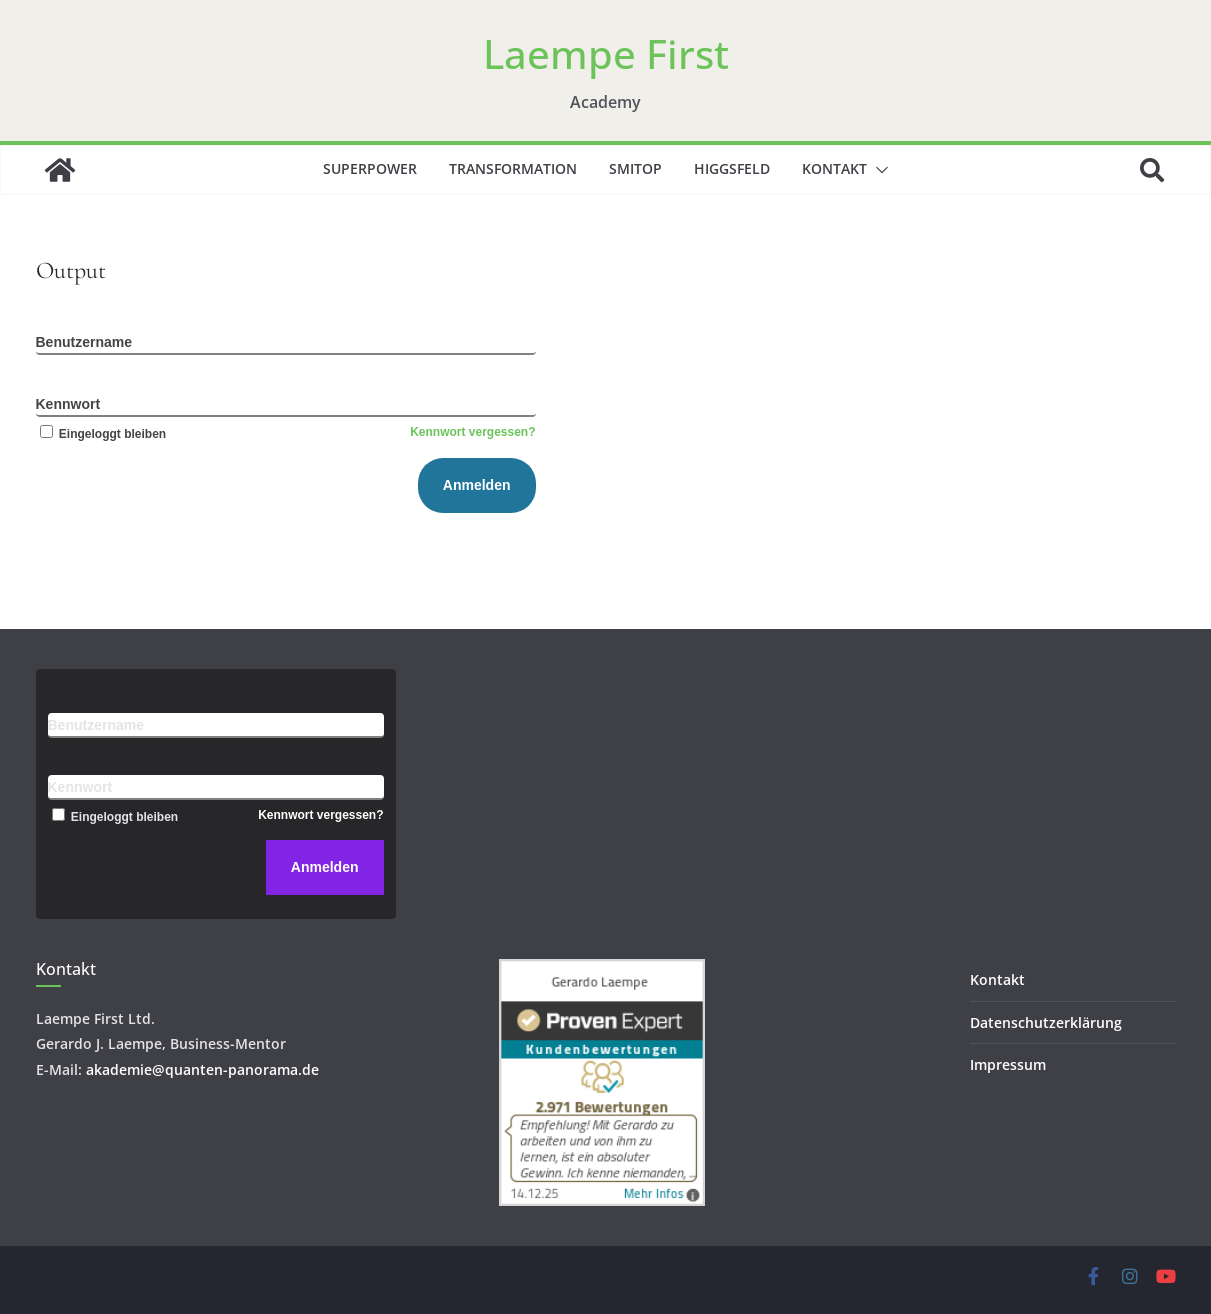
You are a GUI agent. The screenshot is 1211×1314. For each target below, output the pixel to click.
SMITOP (635, 168)
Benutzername (84, 342)
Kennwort (68, 404)
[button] (878, 170)
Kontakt (834, 168)
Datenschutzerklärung (1046, 1022)
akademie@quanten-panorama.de (202, 1069)
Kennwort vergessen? (472, 432)
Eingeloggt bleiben (101, 434)
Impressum (1008, 1064)
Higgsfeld (732, 168)
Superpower (370, 168)
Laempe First (606, 53)
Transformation (513, 168)
